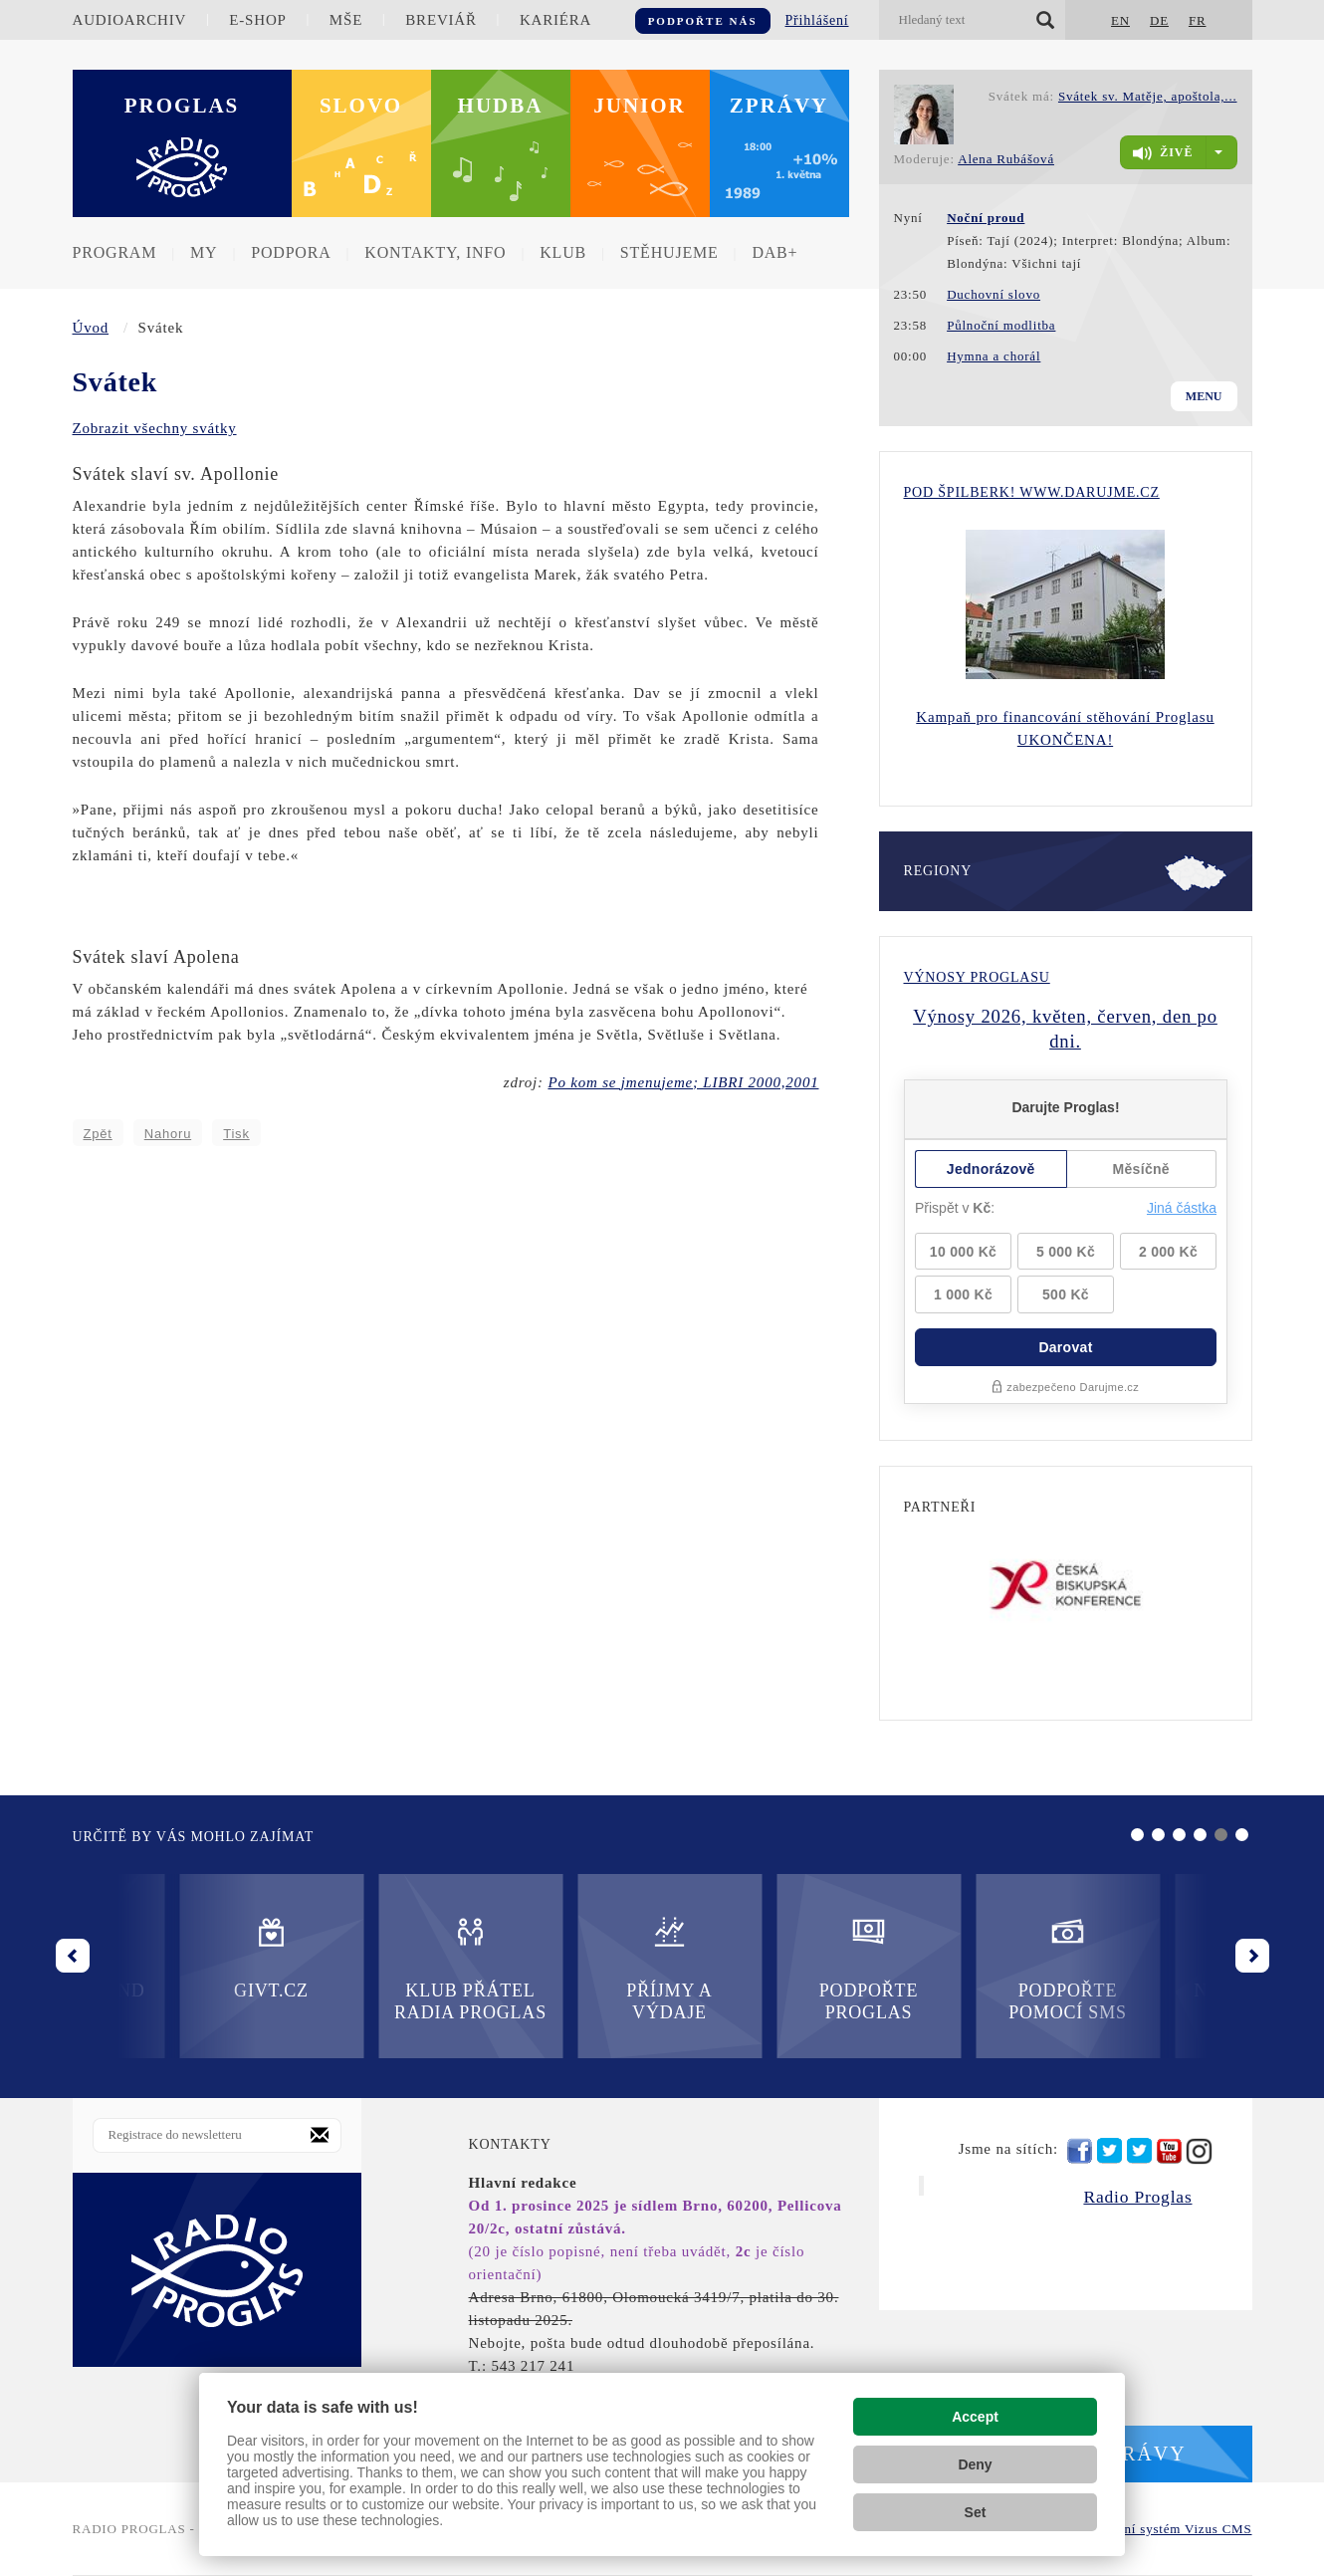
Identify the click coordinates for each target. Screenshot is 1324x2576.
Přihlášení (817, 20)
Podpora (291, 252)
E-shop (257, 20)
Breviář (440, 20)
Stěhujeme (669, 252)
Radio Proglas (1137, 2197)
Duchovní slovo (993, 294)
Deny (975, 2464)
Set (976, 2512)
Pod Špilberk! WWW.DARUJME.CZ (1032, 492)
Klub (563, 252)
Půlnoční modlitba (1001, 325)
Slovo (361, 105)
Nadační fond (960, 1957)
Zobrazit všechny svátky (155, 428)
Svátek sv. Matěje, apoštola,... (1147, 96)
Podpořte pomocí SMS (762, 1968)
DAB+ (774, 252)
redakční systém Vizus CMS (1168, 2528)
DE (1159, 20)
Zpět (98, 1133)
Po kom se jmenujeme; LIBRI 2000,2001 (683, 1082)
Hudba (501, 105)
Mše (346, 20)
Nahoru (167, 1133)
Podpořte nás (703, 21)
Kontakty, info (435, 252)
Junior (639, 105)
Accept (975, 2417)
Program (115, 252)
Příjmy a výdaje (363, 1968)
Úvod (91, 328)
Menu (1204, 396)
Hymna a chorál (993, 356)
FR (1198, 20)
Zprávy (779, 105)
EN (1120, 20)
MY (203, 252)
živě (1163, 153)
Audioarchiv (130, 20)
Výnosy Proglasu (977, 977)
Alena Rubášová (1006, 158)
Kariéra (555, 20)
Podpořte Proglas (562, 1968)
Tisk (236, 1133)
